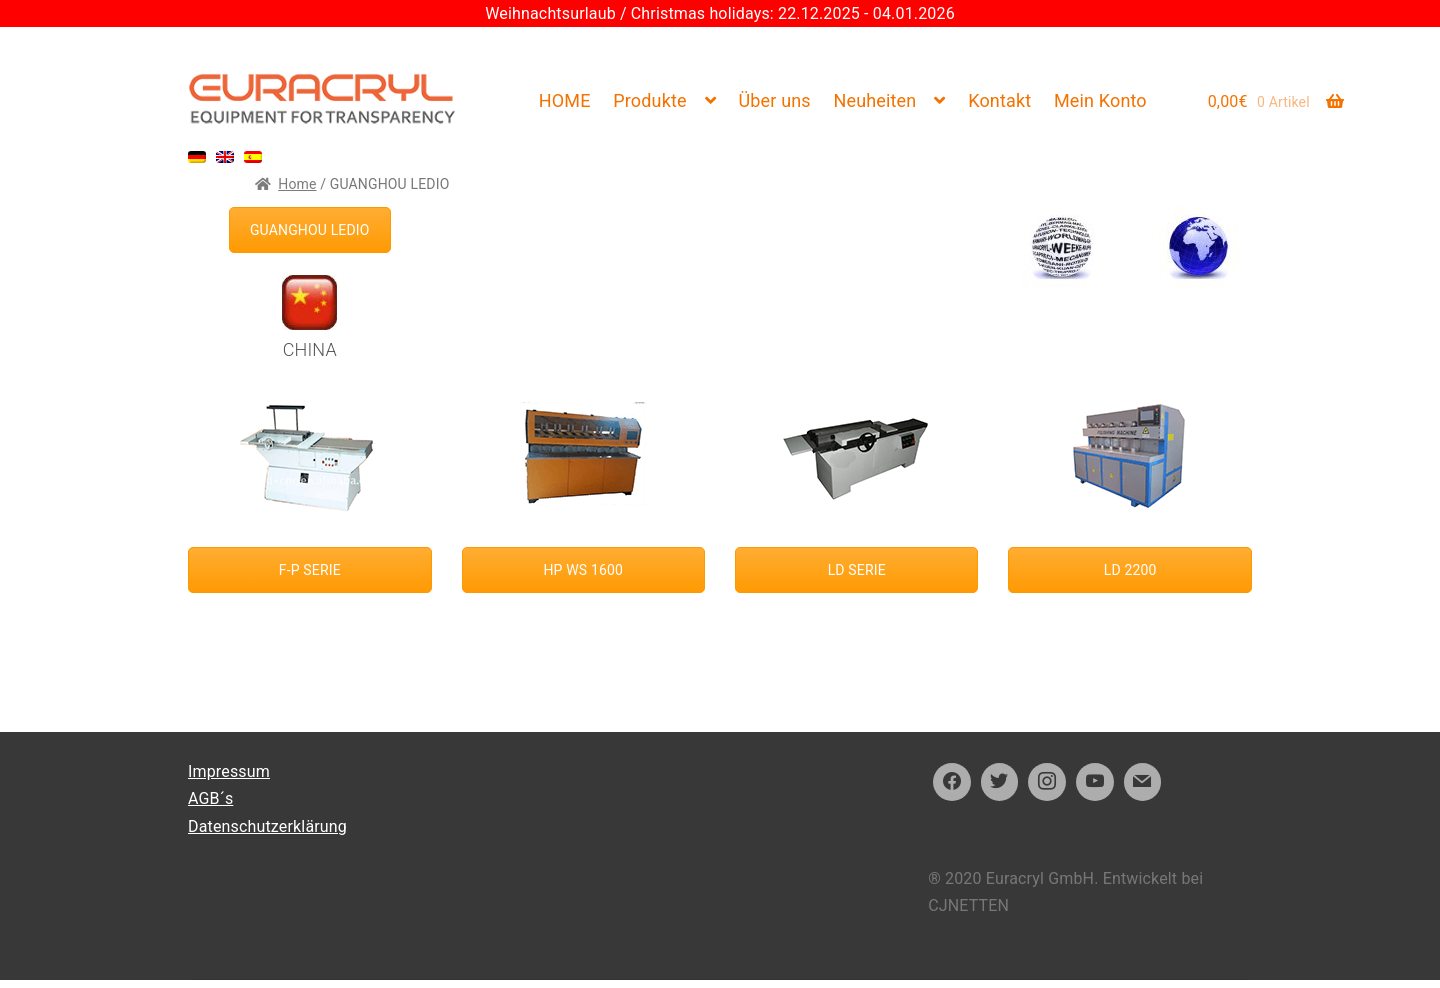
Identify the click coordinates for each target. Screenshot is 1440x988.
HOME (565, 100)
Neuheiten (874, 100)
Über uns (774, 100)
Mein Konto (1100, 100)
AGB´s (210, 798)
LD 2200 (1130, 570)
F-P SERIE (310, 570)
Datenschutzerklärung (267, 826)
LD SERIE (857, 570)
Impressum (229, 771)
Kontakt (999, 100)
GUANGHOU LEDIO (310, 230)
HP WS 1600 (583, 570)
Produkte (649, 100)
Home (297, 184)
